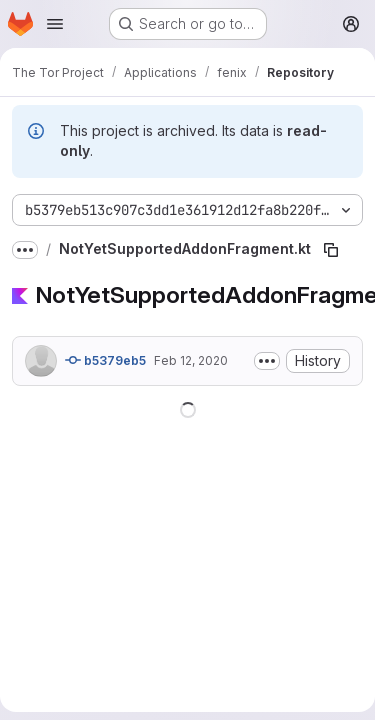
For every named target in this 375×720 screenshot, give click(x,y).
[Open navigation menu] (55, 24)
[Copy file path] (331, 250)
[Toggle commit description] (267, 361)
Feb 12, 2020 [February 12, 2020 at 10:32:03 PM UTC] (191, 360)
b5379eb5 (105, 360)
